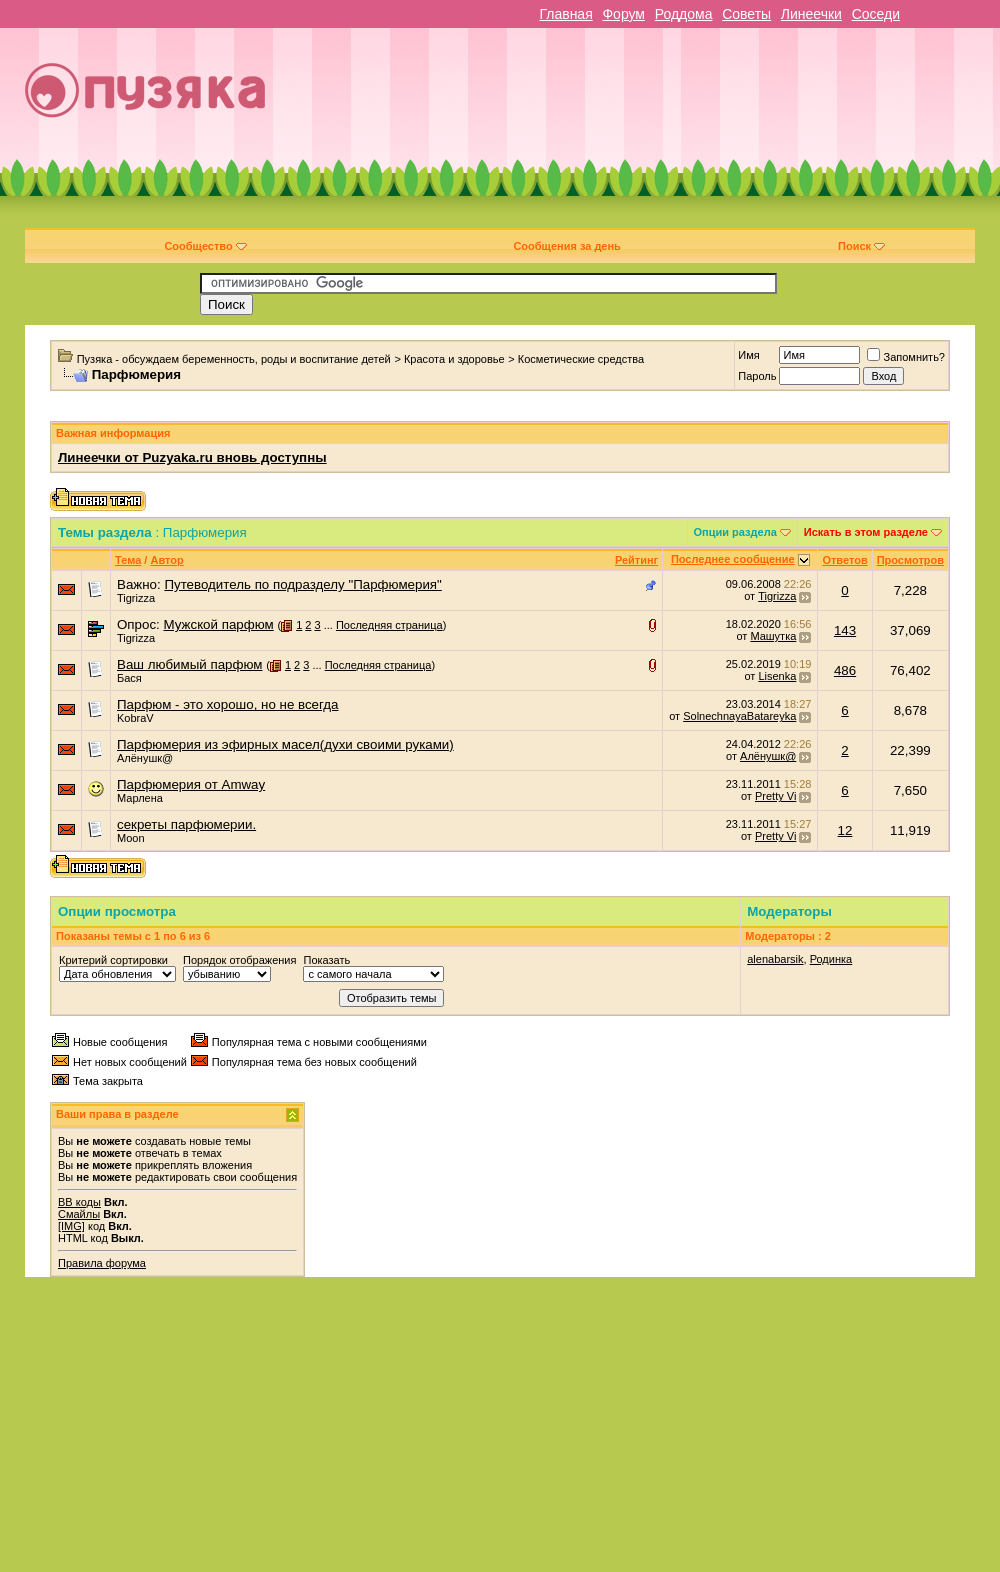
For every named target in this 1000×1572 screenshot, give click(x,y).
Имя (748, 355)
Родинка (831, 959)
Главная (565, 14)
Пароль (757, 376)
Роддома (684, 14)
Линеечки (811, 14)
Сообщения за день (566, 246)
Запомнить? (906, 357)
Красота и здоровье (454, 359)
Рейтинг (636, 560)
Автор (166, 560)
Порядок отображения (239, 960)
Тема (128, 560)
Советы (746, 14)
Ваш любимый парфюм (189, 664)
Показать (326, 960)
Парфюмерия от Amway (191, 784)
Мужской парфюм (218, 624)
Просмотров (910, 560)
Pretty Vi (775, 796)
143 (845, 630)
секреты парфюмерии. (186, 824)
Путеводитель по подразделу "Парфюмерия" (302, 584)
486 (845, 670)
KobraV (135, 718)
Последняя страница (389, 625)
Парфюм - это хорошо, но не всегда (227, 704)
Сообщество (205, 246)
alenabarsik (775, 959)
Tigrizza (136, 598)
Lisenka (777, 676)
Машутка (773, 636)
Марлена (140, 798)
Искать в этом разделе (866, 532)
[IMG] (71, 1226)
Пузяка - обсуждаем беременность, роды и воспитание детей (234, 359)
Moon (131, 838)
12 (845, 830)
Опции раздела (735, 532)
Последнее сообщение (733, 559)
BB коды (79, 1202)
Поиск (861, 246)
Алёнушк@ (145, 758)
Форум (623, 14)
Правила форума (102, 1263)
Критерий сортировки (113, 960)
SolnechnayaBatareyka (739, 716)
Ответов (844, 560)
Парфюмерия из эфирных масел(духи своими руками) (285, 744)
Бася (129, 678)
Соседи (876, 14)
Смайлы (79, 1214)
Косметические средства (581, 359)
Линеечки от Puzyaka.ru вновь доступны (192, 457)
